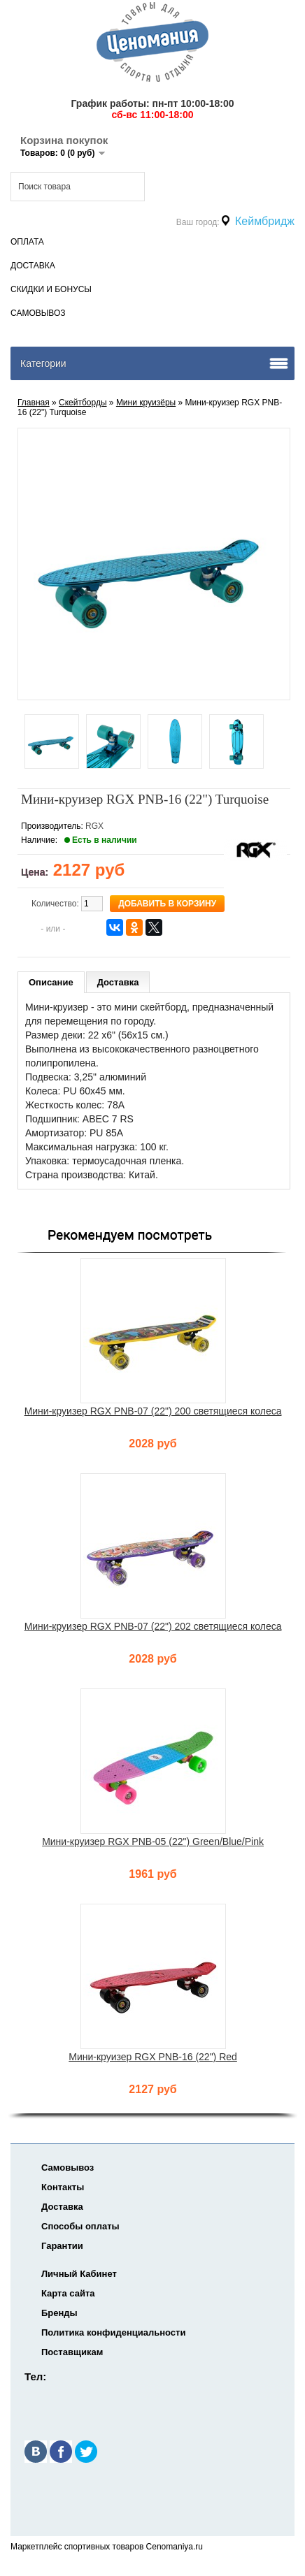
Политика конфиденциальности (113, 2332)
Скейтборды (83, 402)
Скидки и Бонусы (51, 289)
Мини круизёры (146, 402)
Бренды (59, 2313)
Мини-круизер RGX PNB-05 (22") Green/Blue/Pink (153, 1841)
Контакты (62, 2187)
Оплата (27, 242)
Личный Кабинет (79, 2274)
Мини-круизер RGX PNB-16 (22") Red (153, 2056)
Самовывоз (38, 313)
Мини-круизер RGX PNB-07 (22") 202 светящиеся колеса (153, 1626)
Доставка (32, 265)
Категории (43, 363)
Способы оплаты (80, 2226)
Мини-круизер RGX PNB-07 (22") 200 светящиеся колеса (153, 1411)
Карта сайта (68, 2293)
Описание (51, 982)
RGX (94, 826)
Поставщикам (72, 2352)
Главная (33, 402)
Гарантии (62, 2246)
